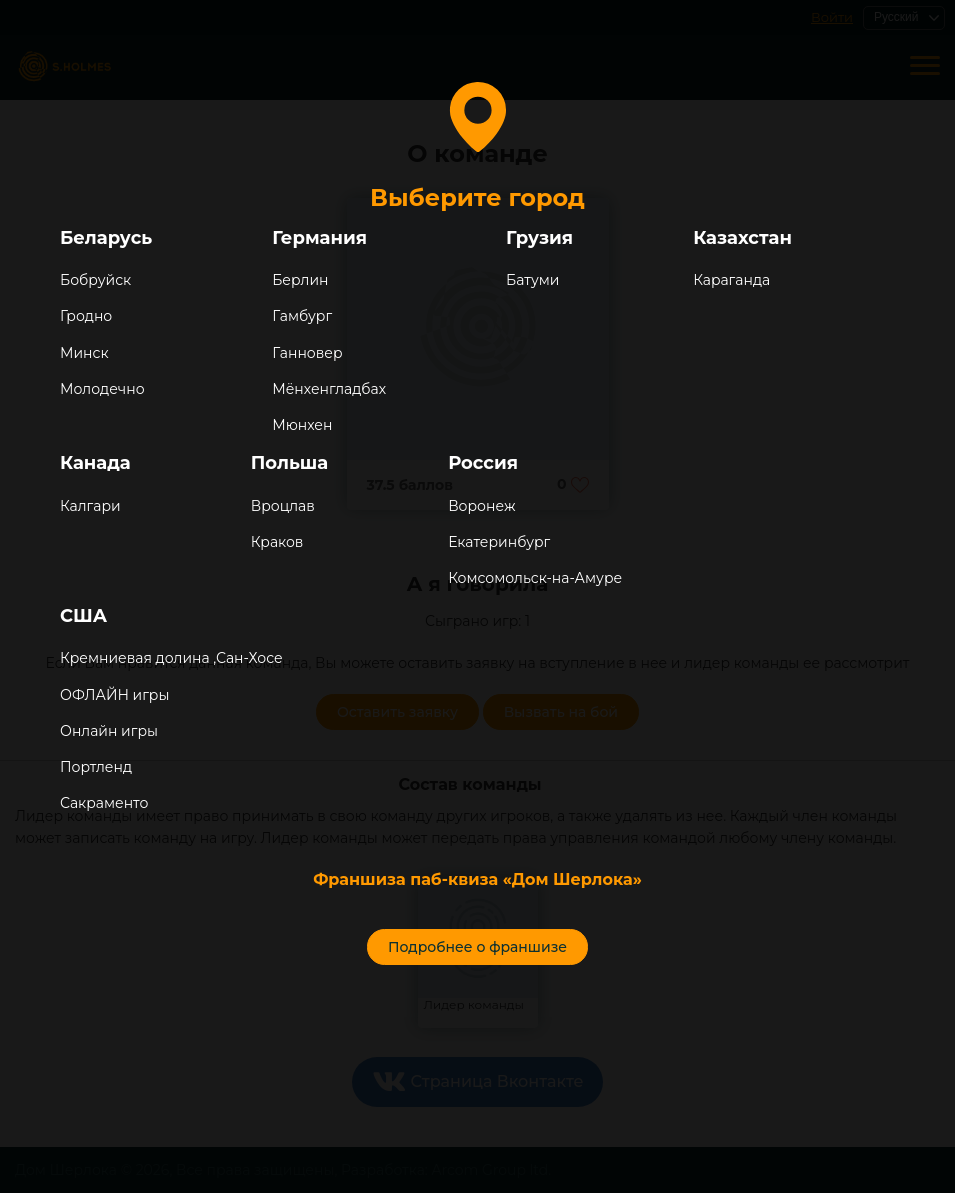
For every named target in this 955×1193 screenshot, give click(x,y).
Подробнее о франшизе (477, 947)
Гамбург (302, 316)
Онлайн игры (109, 731)
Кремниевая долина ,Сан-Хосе (171, 658)
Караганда (731, 280)
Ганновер (307, 353)
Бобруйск (95, 280)
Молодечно (102, 389)
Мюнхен (302, 425)
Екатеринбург (499, 542)
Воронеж (481, 506)
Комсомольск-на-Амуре (535, 578)
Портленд (96, 767)
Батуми (532, 280)
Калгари (90, 506)
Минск (84, 353)
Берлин (300, 280)
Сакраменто (104, 803)
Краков (277, 542)
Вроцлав (283, 506)
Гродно (86, 316)
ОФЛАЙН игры (114, 695)
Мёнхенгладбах (329, 389)
